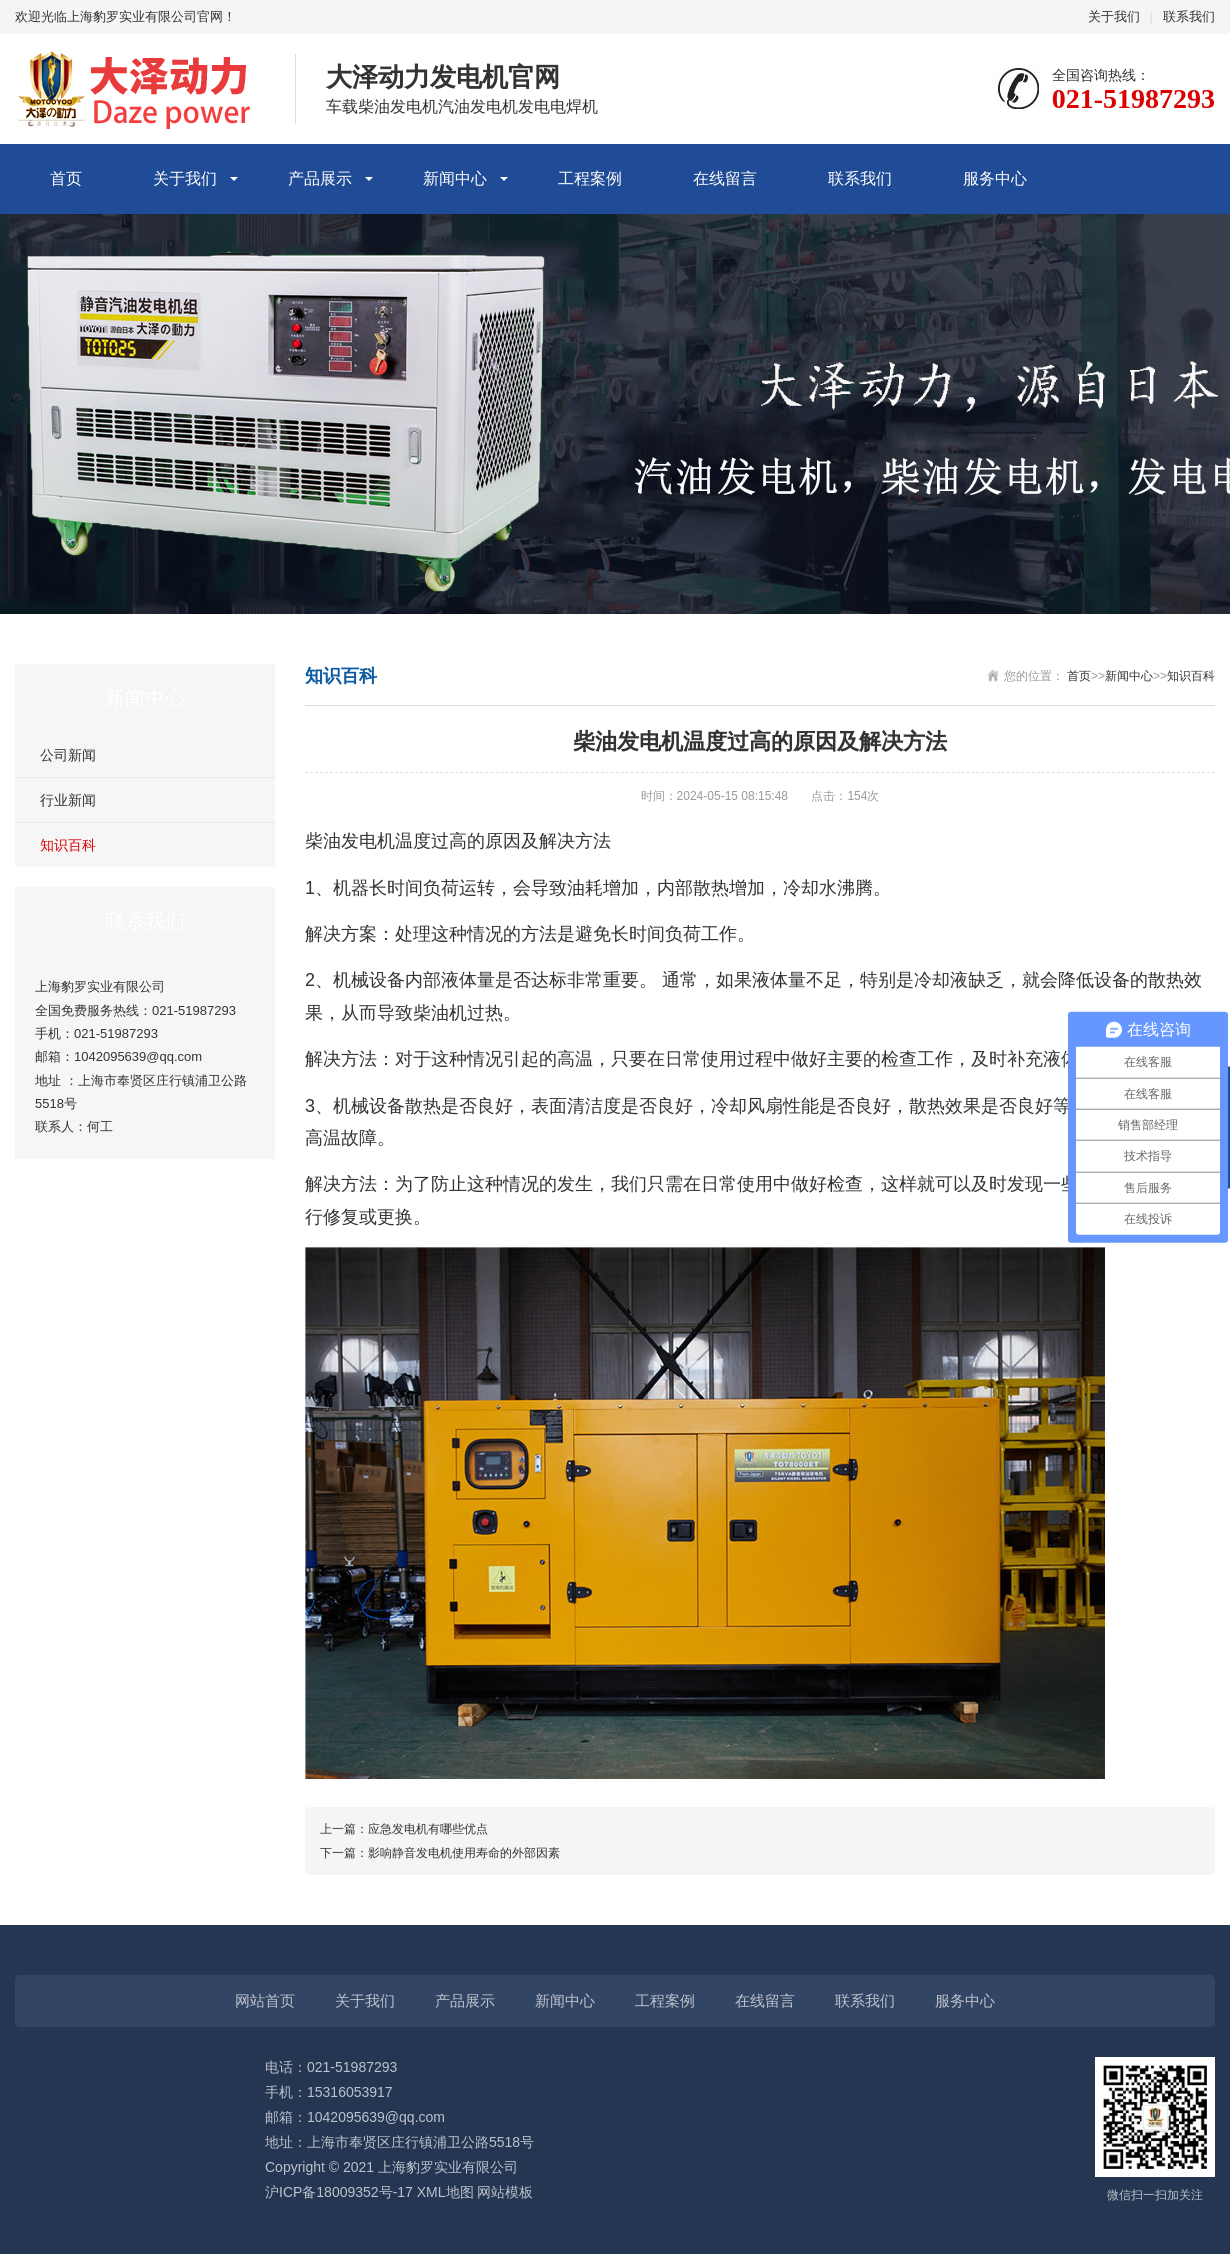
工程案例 (590, 178)
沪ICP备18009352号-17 (339, 2192)
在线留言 (725, 178)
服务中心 (995, 178)
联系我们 (1189, 16)
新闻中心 (455, 178)
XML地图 (445, 2192)
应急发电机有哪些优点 (428, 1829)
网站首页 (265, 2000)
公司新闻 (68, 755)
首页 (66, 178)
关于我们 (1114, 16)
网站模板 (505, 2192)
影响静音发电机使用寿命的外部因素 (464, 1853)
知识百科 (68, 845)
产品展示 (320, 178)
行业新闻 (68, 800)
